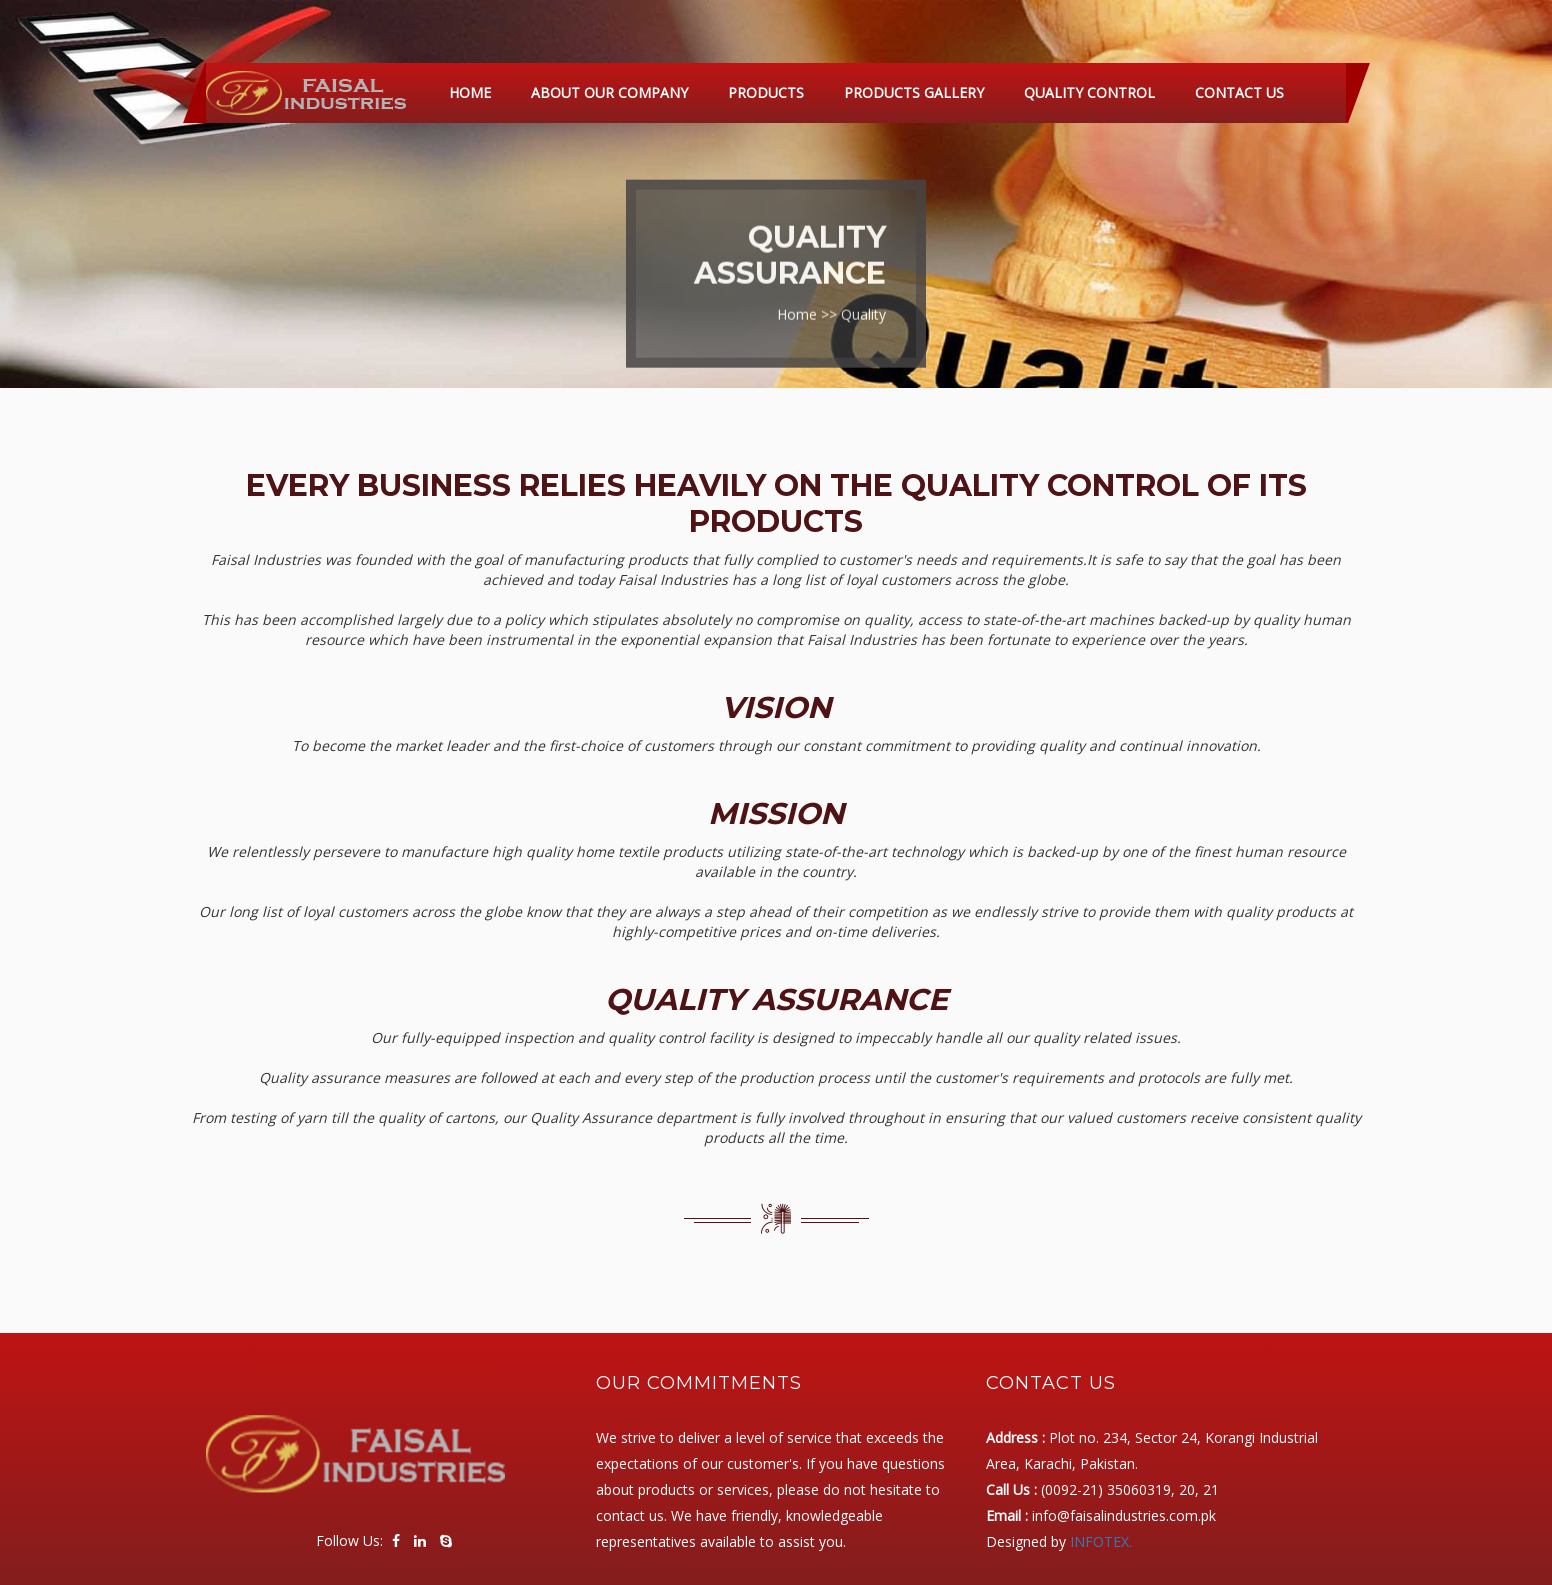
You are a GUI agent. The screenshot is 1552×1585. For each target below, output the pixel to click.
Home (470, 92)
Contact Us (1239, 92)
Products (766, 92)
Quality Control (1089, 92)
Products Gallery (914, 92)
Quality (863, 308)
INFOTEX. (1101, 1541)
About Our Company (609, 92)
